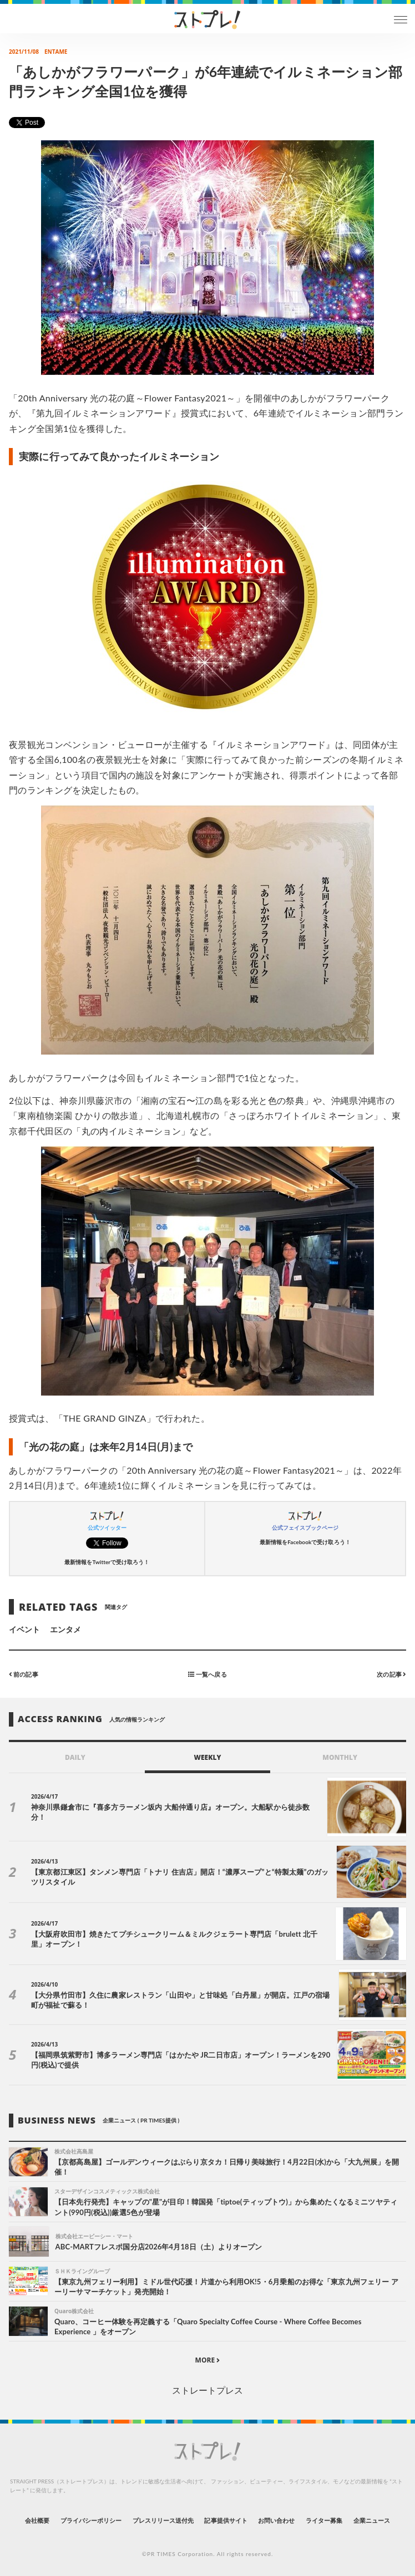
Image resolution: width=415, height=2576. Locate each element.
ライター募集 (324, 2520)
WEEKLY (207, 1757)
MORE (207, 2360)
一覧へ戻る (207, 1673)
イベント (24, 1629)
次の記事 (391, 1673)
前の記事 (23, 1673)
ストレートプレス (207, 2390)
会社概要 (37, 2520)
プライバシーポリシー (91, 2520)
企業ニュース (371, 2520)
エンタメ (65, 1629)
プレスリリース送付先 (163, 2520)
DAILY (75, 1757)
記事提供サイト (225, 2520)
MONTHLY (339, 1757)
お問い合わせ (276, 2520)
